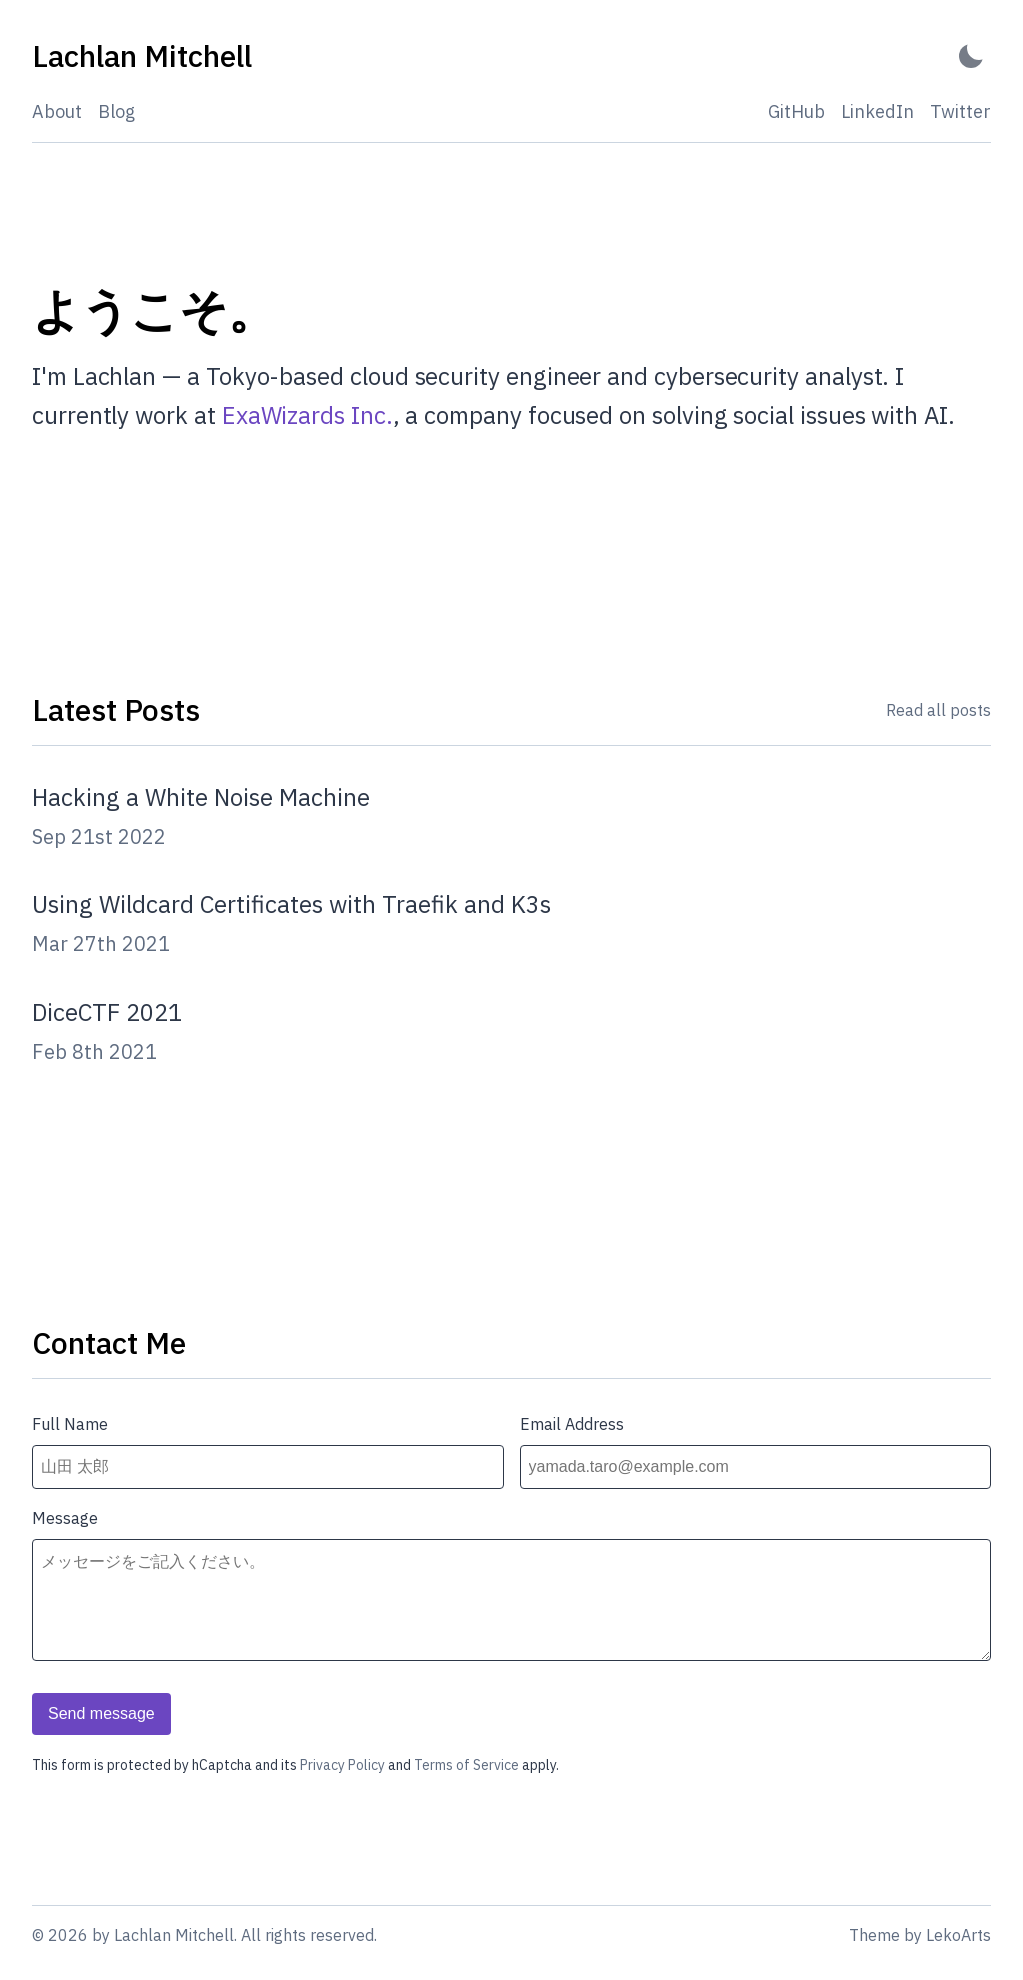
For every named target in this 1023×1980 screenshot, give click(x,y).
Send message (101, 1713)
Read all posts (938, 710)
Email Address (572, 1424)
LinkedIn (877, 111)
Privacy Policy (342, 1765)
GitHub (796, 111)
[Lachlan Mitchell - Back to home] (142, 56)
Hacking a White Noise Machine (201, 797)
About (57, 111)
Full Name (70, 1424)
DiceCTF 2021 (107, 1012)
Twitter (960, 111)
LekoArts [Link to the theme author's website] (958, 1935)
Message (65, 1518)
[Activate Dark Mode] (971, 56)
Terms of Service (466, 1765)
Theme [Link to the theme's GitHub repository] (874, 1935)
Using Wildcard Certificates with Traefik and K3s (291, 904)
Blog (116, 111)
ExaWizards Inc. (307, 415)
